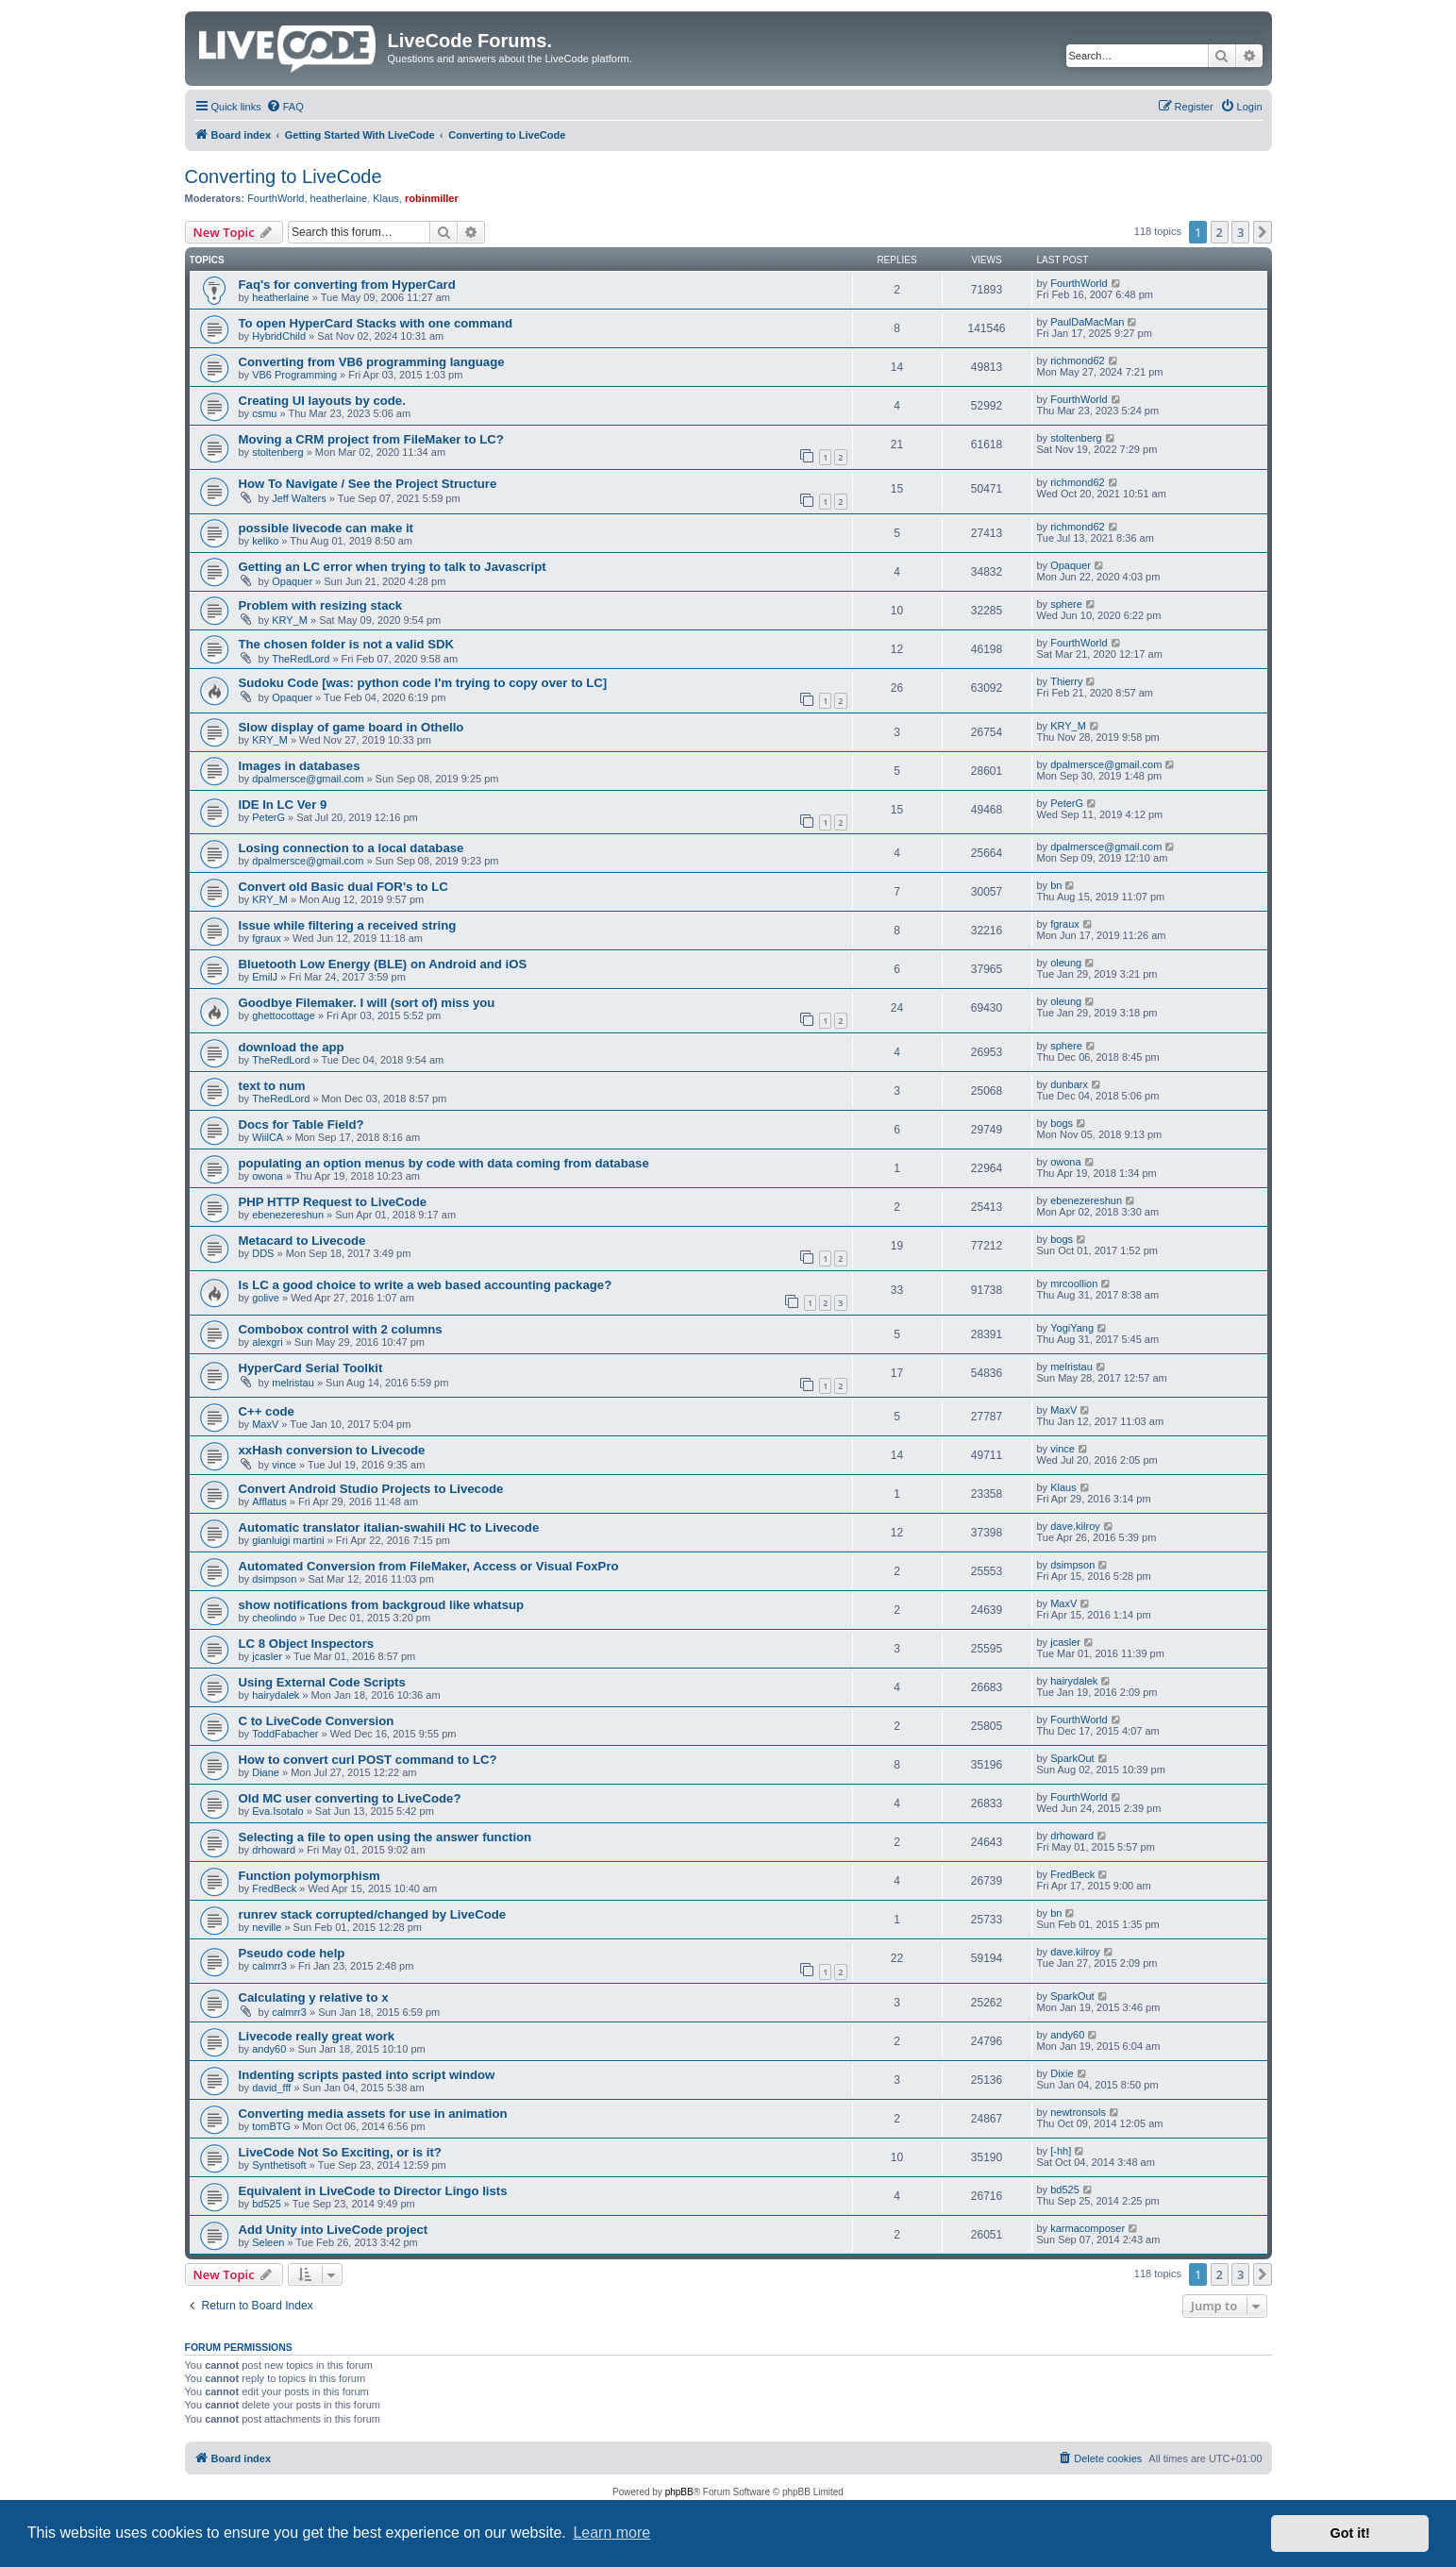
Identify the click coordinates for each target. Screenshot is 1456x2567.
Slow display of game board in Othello (351, 727)
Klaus (386, 198)
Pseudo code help (292, 1953)
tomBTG (271, 2126)
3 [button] (1240, 232)
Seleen (268, 2242)
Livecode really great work (317, 2036)
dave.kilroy (1075, 1526)
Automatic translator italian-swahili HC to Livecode (389, 1527)
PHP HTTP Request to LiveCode (333, 1202)
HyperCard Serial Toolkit (311, 1368)
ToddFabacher (285, 1733)
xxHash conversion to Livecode (332, 1450)
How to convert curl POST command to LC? (368, 1760)
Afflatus (269, 1501)
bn (1056, 885)
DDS (263, 1253)
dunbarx (1069, 1084)
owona (267, 1176)
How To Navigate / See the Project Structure (368, 484)
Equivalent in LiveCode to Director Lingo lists (373, 2191)
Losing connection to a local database (351, 848)
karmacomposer (1087, 2228)
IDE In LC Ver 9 (283, 804)
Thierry (1066, 681)
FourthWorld (275, 198)
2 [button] (1219, 232)
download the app (291, 1047)
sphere (1066, 604)
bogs (1061, 1123)
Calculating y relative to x (314, 1997)
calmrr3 (269, 1965)
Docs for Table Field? (301, 1124)
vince (284, 1464)
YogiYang (1072, 1328)
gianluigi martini (288, 1540)
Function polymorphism (309, 1876)
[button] (1262, 232)
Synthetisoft (279, 2165)
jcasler (267, 1656)
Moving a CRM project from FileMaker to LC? (371, 439)
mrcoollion (1073, 1283)
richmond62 (1077, 360)
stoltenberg (277, 452)
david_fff (271, 2087)
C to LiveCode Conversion (316, 1721)
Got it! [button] (1350, 2533)
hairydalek (275, 1695)
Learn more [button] (611, 2533)
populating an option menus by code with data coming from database (444, 1163)
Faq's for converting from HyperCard (347, 284)
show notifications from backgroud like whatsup (382, 1605)
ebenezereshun (288, 1214)
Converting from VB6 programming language (372, 362)
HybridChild (279, 336)
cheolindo (274, 1617)
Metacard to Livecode (302, 1240)
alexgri (267, 1342)
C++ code (266, 1411)
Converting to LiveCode (283, 176)
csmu (264, 413)
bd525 (266, 2203)
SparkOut (1072, 1758)
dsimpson (274, 1579)
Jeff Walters (299, 498)
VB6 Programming (294, 374)
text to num (272, 1086)
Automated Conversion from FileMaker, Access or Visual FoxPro (429, 1566)
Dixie (1061, 2073)
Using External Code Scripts (322, 1682)
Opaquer (292, 581)
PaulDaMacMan (1087, 321)
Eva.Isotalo (277, 1811)
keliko (265, 540)
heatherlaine (339, 198)
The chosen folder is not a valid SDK (347, 644)
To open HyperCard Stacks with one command (376, 323)
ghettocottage (283, 1015)
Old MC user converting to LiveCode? (350, 1798)
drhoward (273, 1849)
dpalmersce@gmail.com (307, 778)
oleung (1065, 962)
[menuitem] (285, 106)
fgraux (266, 938)
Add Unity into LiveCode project (333, 2230)
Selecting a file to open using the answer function (385, 1837)
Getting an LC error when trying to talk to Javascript (392, 567)
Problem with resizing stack (321, 605)
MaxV (265, 1424)
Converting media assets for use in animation (373, 2113)
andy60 (269, 2049)
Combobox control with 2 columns (341, 1329)
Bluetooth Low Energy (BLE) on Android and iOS (383, 964)
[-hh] (1060, 2150)
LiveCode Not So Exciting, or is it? (340, 2152)
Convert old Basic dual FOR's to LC (343, 887)
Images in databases (299, 766)
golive (265, 1297)
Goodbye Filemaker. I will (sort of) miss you (367, 1003)
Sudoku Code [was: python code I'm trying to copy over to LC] (423, 683)
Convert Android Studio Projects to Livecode (371, 1489)
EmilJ (264, 976)
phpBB (679, 2492)
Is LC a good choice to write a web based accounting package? (425, 1285)
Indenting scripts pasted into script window (367, 2075)
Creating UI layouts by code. (322, 401)
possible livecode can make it (326, 528)
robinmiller (432, 198)
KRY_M (290, 620)
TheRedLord (300, 658)
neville (266, 1927)
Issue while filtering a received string (348, 925)
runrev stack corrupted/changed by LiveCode (373, 1914)
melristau (293, 1382)
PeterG (268, 817)
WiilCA (267, 1137)
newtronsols (1078, 2112)
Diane (265, 1772)
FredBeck (274, 1888)
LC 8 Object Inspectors (307, 1643)
